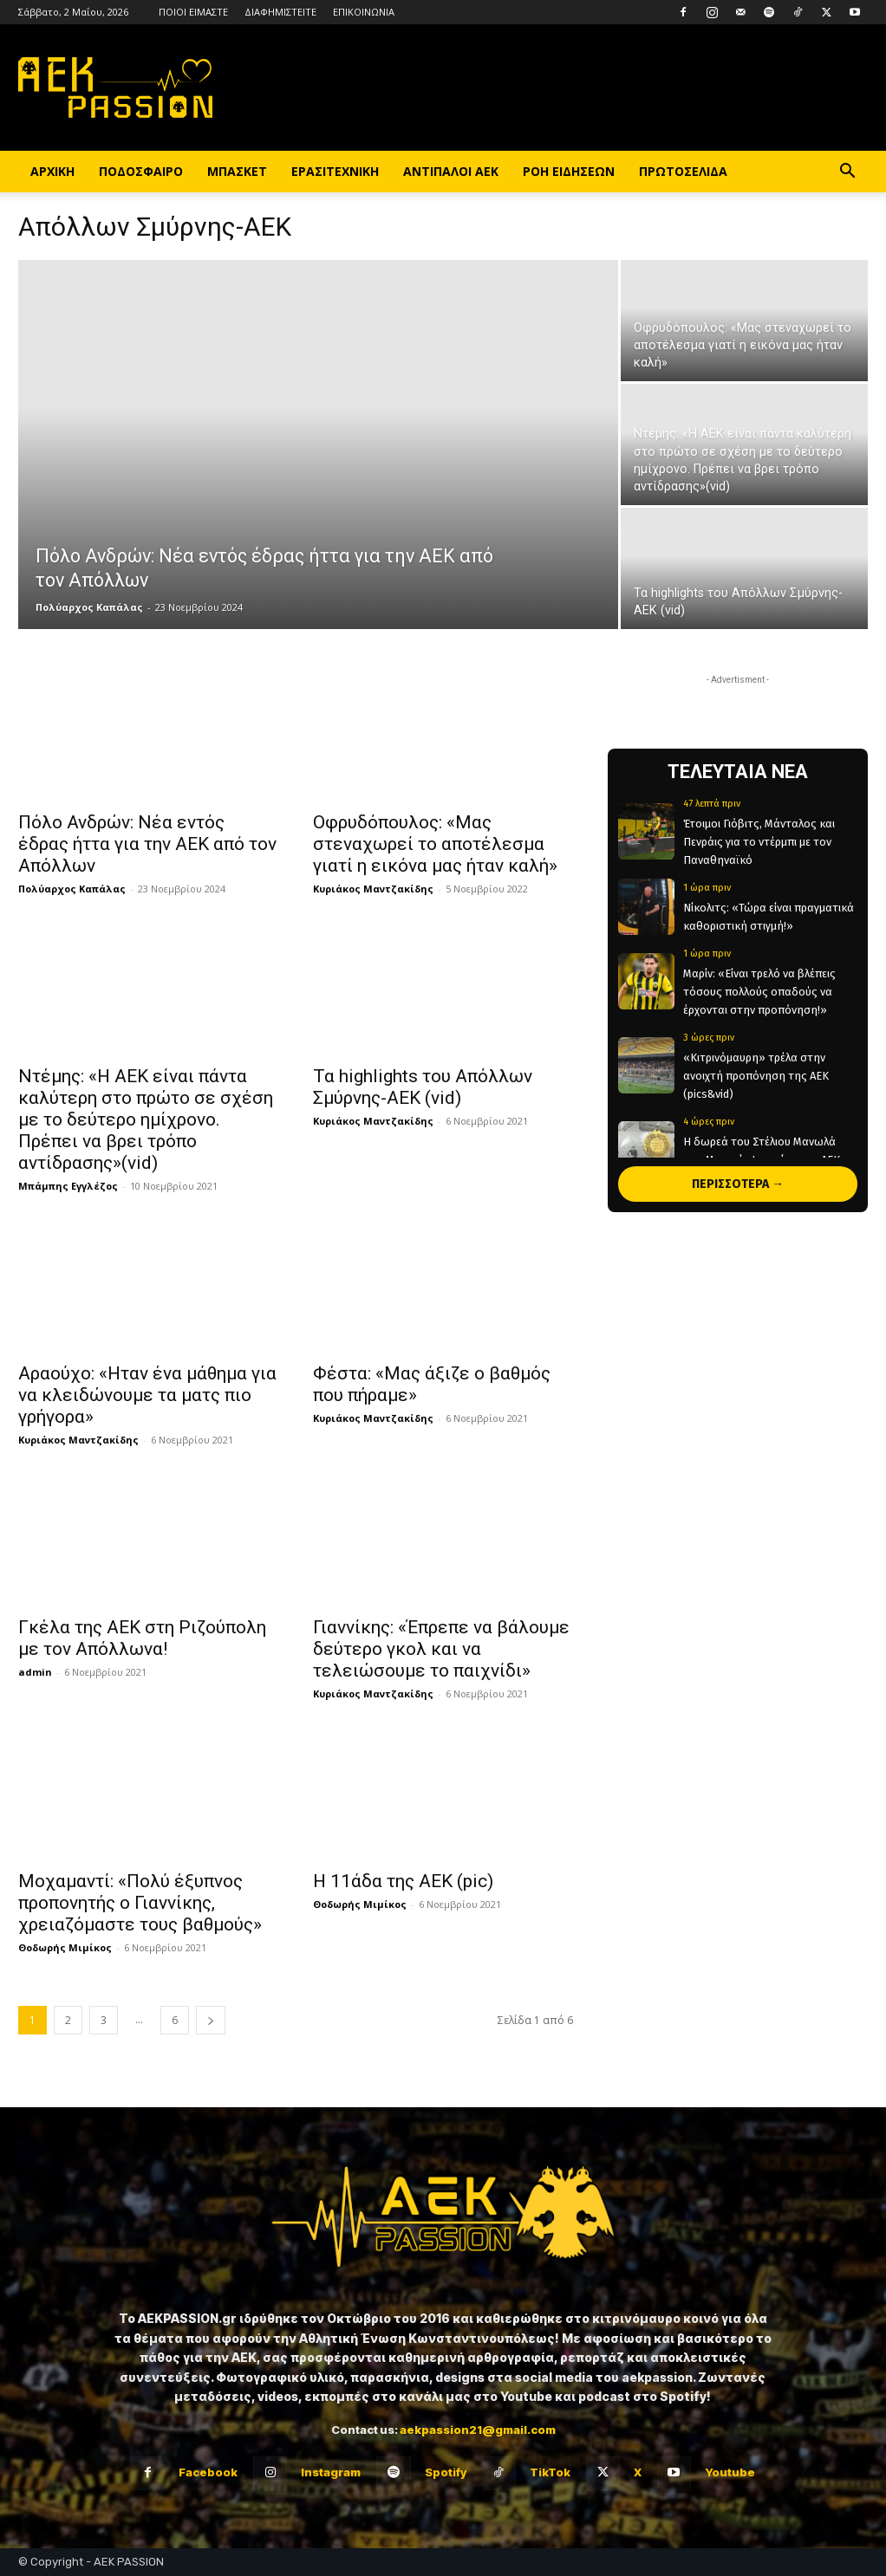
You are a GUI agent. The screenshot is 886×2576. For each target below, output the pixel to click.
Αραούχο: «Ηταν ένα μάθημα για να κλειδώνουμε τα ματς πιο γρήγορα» (147, 1395)
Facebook (208, 2472)
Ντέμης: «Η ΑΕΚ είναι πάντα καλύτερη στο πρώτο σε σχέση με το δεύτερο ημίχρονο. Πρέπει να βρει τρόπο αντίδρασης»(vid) (145, 1119)
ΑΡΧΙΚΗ (52, 171)
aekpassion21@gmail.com (478, 2429)
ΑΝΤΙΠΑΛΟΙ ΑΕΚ (450, 171)
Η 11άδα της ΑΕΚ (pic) (403, 1881)
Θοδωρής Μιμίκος (65, 1947)
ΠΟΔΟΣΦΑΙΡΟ (141, 171)
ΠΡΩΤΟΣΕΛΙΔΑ (683, 171)
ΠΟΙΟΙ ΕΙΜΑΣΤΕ (193, 11)
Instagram (331, 2472)
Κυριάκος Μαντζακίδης (373, 888)
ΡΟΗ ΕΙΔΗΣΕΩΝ (569, 171)
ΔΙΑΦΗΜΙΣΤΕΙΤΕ (280, 11)
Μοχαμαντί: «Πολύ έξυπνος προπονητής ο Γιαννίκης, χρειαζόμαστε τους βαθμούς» (140, 1903)
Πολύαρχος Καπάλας (89, 606)
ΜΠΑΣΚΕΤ (237, 171)
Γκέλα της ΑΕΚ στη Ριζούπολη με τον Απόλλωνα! (142, 1638)
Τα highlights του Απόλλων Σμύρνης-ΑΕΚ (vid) (422, 1087)
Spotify (445, 2472)
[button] (847, 173)
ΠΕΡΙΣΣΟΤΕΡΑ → (738, 1184)
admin (35, 1671)
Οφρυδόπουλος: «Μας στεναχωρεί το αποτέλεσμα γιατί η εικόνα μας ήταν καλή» (435, 844)
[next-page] (210, 2020)
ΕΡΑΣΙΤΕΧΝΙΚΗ (335, 171)
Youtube (730, 2472)
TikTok (550, 2472)
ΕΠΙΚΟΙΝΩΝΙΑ (363, 11)
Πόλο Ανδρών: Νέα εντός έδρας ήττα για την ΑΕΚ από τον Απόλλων (147, 844)
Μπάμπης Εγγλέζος (68, 1185)
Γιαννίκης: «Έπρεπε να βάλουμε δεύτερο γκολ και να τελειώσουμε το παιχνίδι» (441, 1649)
